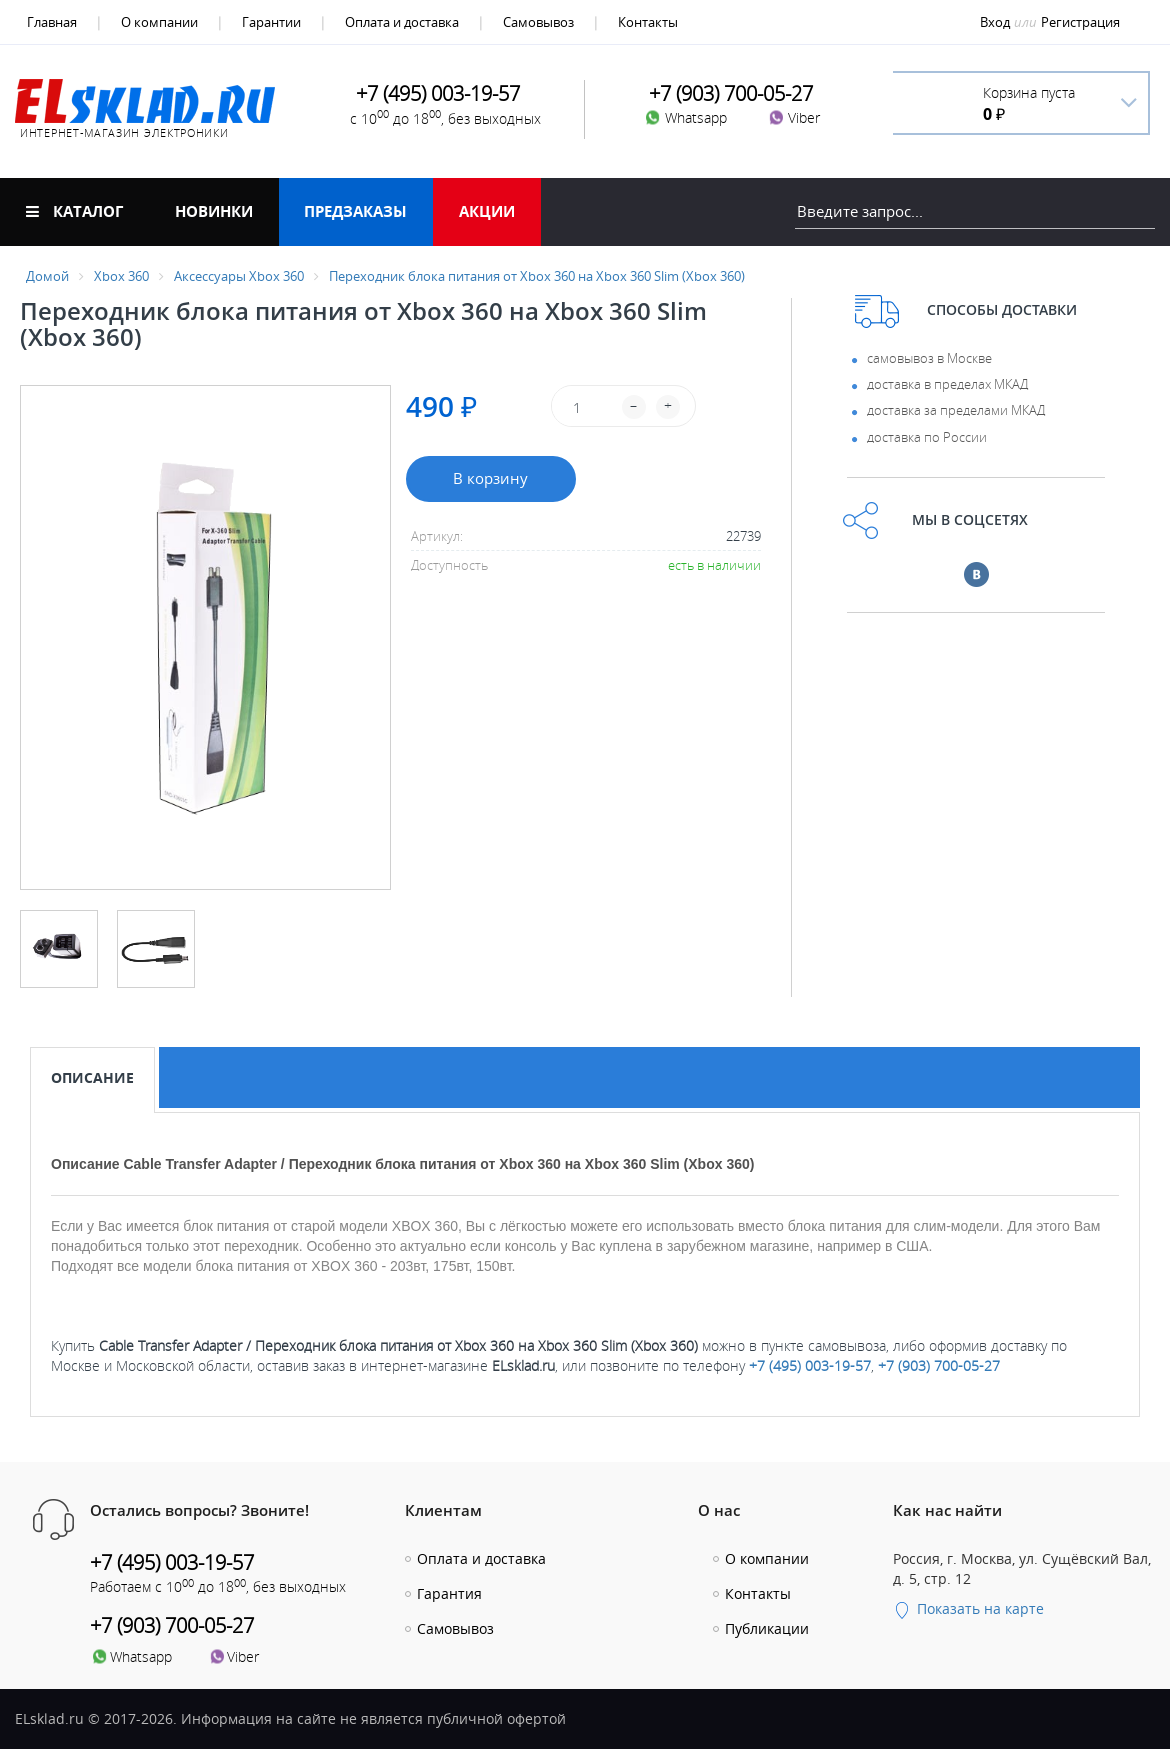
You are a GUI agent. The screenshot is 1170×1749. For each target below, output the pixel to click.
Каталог (74, 211)
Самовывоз (538, 22)
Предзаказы (355, 211)
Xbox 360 (121, 276)
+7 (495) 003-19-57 (810, 1365)
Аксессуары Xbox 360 (239, 276)
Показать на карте (968, 1608)
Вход (995, 22)
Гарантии (271, 22)
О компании (159, 22)
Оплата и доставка (402, 22)
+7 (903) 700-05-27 (939, 1365)
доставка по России (927, 437)
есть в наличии (714, 565)
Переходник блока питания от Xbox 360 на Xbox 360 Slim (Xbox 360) (537, 276)
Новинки (214, 211)
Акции (487, 211)
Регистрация (1080, 22)
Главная (52, 22)
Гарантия (449, 1593)
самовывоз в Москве (929, 358)
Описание (92, 1077)
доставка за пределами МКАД (956, 410)
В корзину (490, 478)
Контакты (648, 22)
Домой (47, 276)
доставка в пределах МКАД (947, 384)
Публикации (767, 1628)
